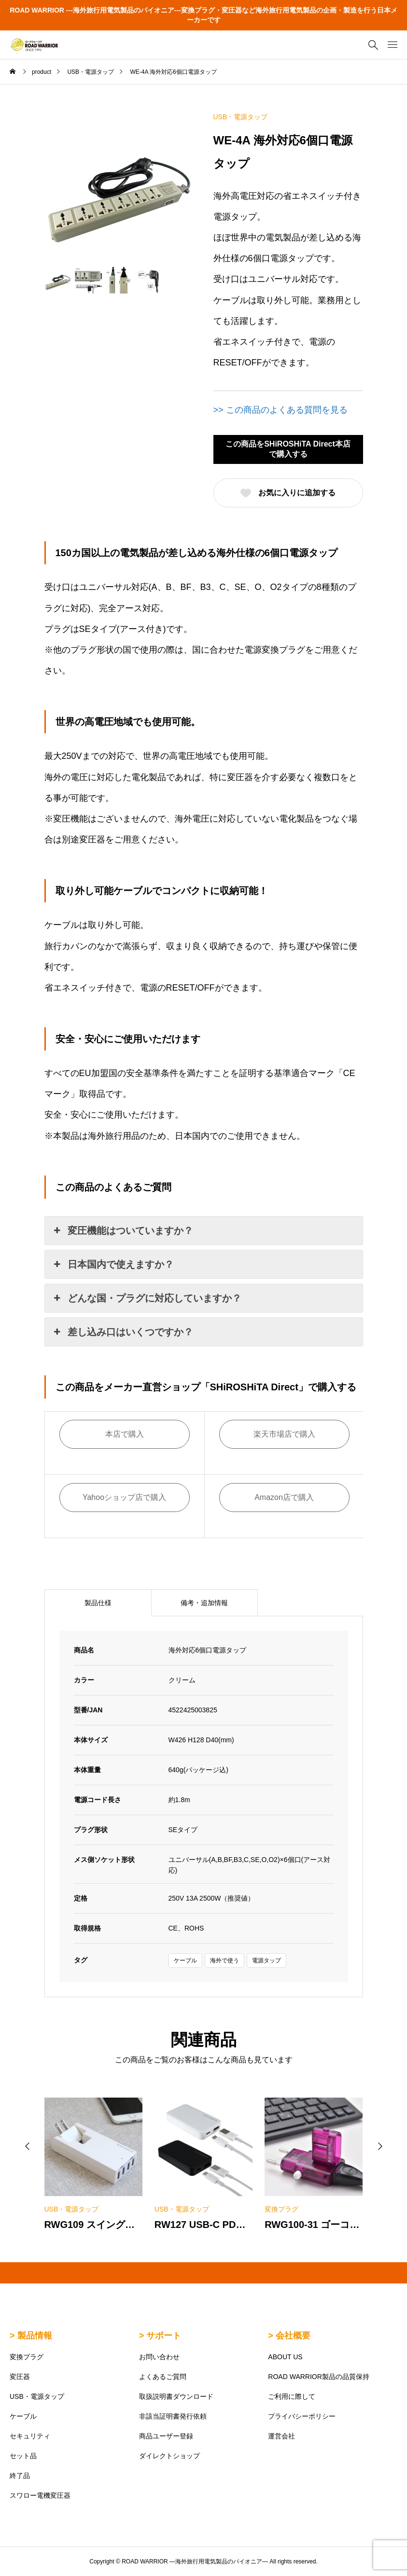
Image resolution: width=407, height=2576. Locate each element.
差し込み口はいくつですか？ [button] (122, 1332)
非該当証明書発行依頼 (173, 2416)
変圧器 (20, 2376)
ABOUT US (285, 2357)
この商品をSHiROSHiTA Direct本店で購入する (288, 449)
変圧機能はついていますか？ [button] (122, 1230)
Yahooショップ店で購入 (124, 1497)
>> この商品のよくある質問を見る (280, 410)
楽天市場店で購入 (284, 1434)
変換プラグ (26, 2357)
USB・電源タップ (240, 116)
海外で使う (224, 1960)
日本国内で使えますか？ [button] (113, 1264)
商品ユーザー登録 (166, 2436)
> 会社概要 (289, 2335)
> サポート (160, 2335)
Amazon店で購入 (284, 1497)
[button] (27, 2146)
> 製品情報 (31, 2335)
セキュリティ (30, 2436)
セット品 (23, 2456)
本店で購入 (124, 1434)
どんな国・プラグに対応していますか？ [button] (146, 1298)
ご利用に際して (291, 2396)
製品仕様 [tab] (98, 1603)
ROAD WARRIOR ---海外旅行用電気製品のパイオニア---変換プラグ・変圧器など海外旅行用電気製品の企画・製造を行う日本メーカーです (203, 15)
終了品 (20, 2475)
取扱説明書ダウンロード (176, 2396)
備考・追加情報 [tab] (204, 1603)
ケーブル (185, 1960)
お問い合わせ (159, 2357)
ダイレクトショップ (169, 2456)
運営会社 (281, 2436)
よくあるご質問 (162, 2376)
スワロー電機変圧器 (40, 2495)
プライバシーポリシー (302, 2416)
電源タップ (266, 1960)
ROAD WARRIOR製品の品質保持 (318, 2376)
